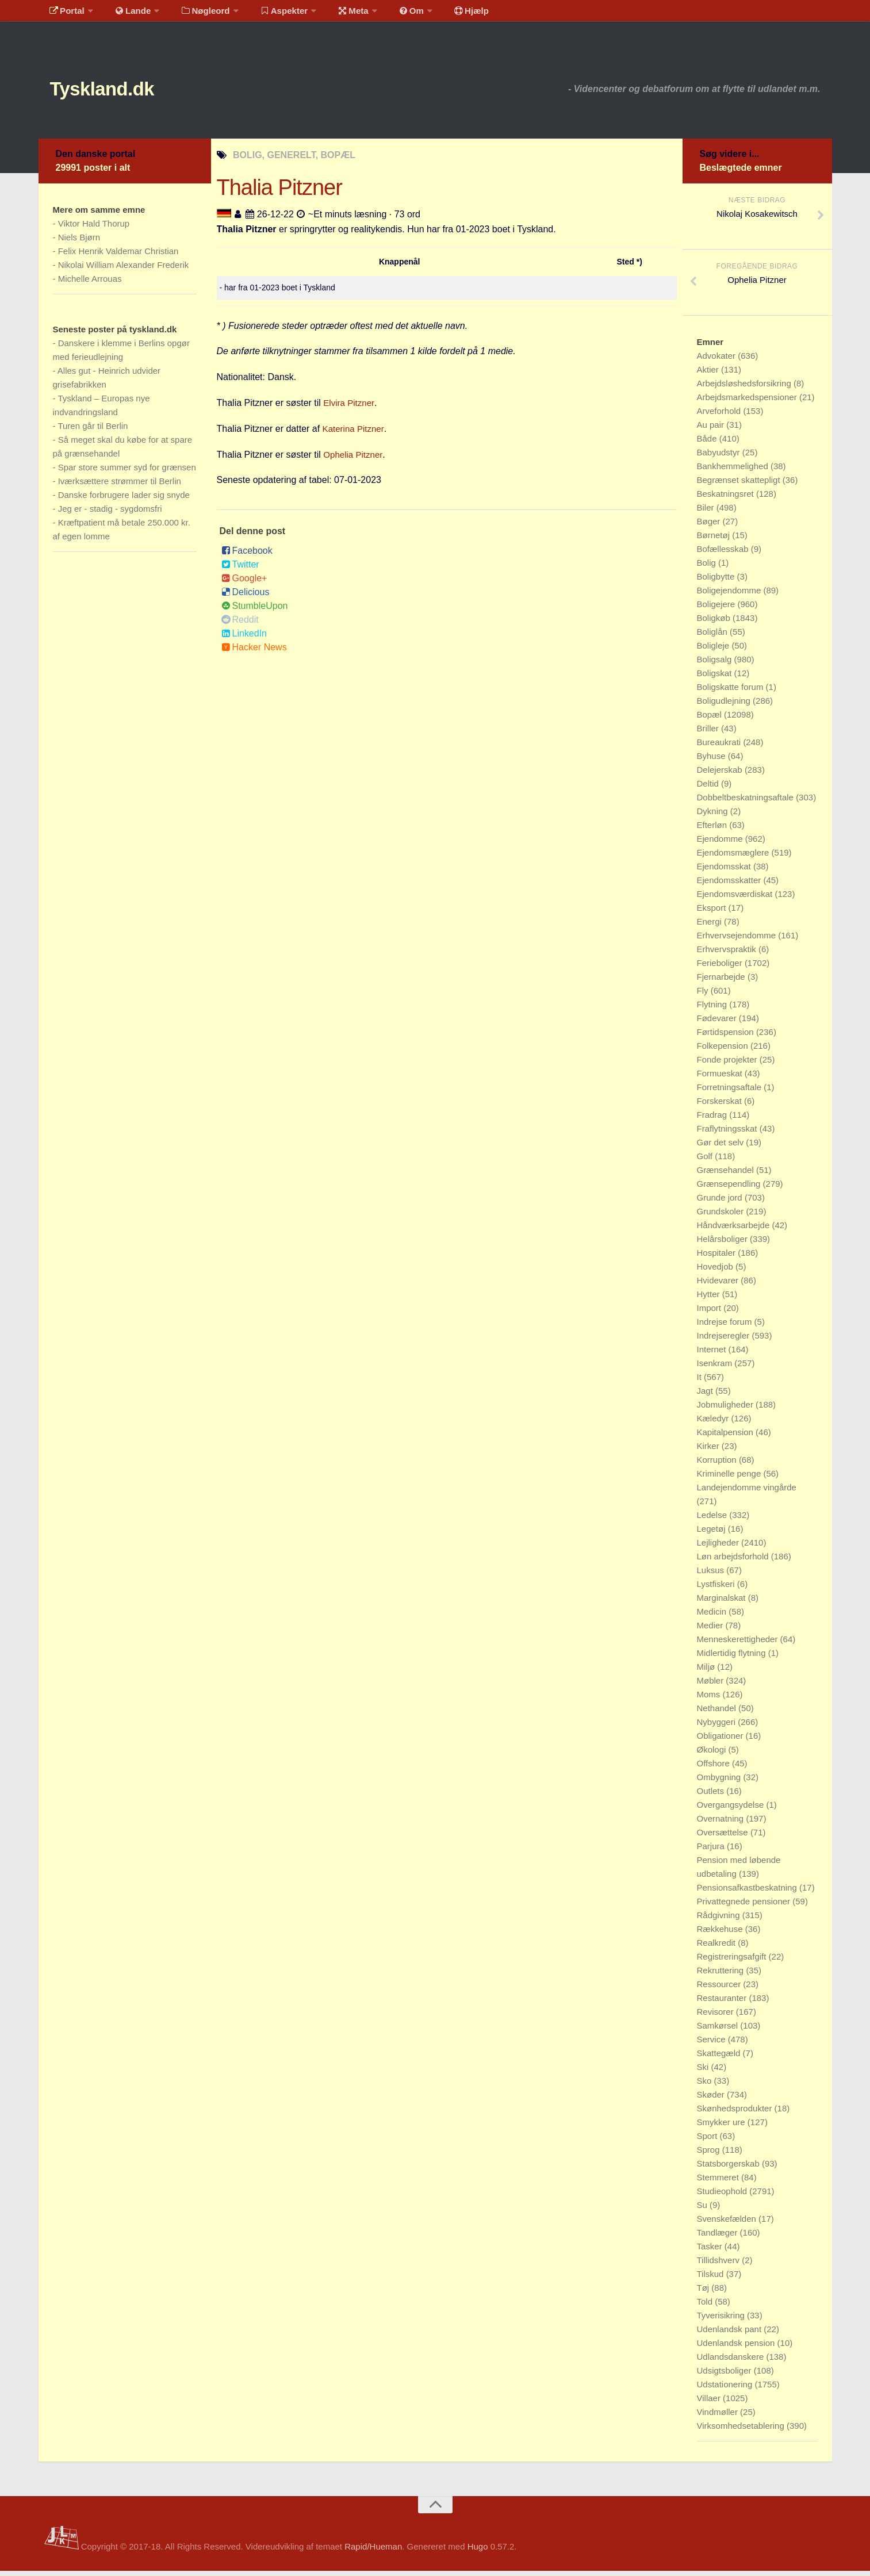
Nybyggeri (717, 1727)
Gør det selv (721, 1147)
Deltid (709, 788)
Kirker (709, 1451)
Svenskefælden (728, 2224)
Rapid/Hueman (373, 2552)
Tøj (704, 2293)
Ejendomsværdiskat (736, 899)
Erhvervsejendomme (738, 940)
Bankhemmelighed (734, 471)
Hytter (709, 1299)
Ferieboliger (721, 968)
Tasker (711, 2251)
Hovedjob (716, 1271)
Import (710, 1313)
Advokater (717, 361)
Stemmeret (719, 2182)
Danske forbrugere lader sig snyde (124, 500)
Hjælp (444, 14)
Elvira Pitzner (350, 408)
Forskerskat (721, 1106)
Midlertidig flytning (732, 1658)
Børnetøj (715, 540)
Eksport (713, 913)
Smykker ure (722, 2127)
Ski (704, 2072)
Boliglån (713, 637)
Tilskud (711, 2279)
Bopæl (711, 719)
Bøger (710, 526)
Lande (126, 14)
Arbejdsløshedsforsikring (745, 388)
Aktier (709, 374)
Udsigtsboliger (725, 2375)
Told (706, 2307)
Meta (335, 14)
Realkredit (717, 1948)
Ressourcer (720, 1989)
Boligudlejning (725, 706)
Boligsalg (715, 664)
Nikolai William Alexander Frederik (123, 270)
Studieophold (723, 2196)
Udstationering (726, 2389)
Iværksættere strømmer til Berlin (119, 486)
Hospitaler (717, 1258)
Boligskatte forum (731, 692)
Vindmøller (719, 2417)
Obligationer (721, 1741)
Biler (706, 513)
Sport (708, 2141)
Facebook (247, 556)
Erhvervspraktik (728, 954)
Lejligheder (719, 1547)
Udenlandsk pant (730, 2334)
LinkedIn (244, 638)
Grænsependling (730, 1189)
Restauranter (723, 2003)
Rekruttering (721, 1975)
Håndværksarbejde (734, 1230)
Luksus (712, 1575)
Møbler (711, 1685)
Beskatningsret (726, 499)
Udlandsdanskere (731, 2362)
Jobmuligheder (726, 1409)
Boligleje (714, 651)
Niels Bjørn (79, 242)
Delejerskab (721, 775)
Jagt (706, 1396)
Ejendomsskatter (730, 885)
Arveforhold (720, 416)
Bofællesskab (724, 554)
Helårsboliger (723, 1244)
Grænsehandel (726, 1175)
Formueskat (721, 1078)
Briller (709, 733)
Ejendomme (721, 844)
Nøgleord (195, 14)
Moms (710, 1699)
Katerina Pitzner (355, 434)
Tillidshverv (719, 2265)
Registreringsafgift (733, 1961)
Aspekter (270, 14)
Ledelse (713, 1520)
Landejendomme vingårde (746, 1492)
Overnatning (721, 1823)
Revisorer (716, 2017)
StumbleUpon (254, 611)
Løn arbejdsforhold (734, 1561)
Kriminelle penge (730, 1478)
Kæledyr (714, 1423)
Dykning (713, 816)
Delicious (245, 597)
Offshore (714, 1768)
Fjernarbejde (722, 982)
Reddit (240, 625)
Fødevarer (718, 1023)
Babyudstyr (719, 457)
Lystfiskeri (717, 1589)
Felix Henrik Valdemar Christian (118, 256)
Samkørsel (719, 2030)
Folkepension (723, 1051)
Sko (705, 2086)
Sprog (709, 2155)
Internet (713, 1354)
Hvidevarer (719, 1285)
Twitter (240, 569)
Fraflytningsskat (728, 1133)
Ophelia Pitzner (354, 460)
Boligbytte (717, 581)
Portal (65, 14)
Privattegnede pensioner (745, 1906)
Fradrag (713, 1120)
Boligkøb (715, 623)
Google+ (244, 583)
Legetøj (712, 1534)
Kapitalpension (726, 1437)
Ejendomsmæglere (734, 857)
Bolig (708, 568)
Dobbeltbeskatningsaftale (746, 802)
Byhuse (712, 761)
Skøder (712, 2099)
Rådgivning (719, 1920)
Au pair (712, 430)
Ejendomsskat (725, 871)
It (700, 1382)
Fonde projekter (728, 1065)
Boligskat (715, 678)
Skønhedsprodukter (736, 2113)
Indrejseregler (724, 1341)
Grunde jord (721, 1203)
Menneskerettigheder (738, 1644)
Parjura (712, 1851)
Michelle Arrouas (90, 284)
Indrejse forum (725, 1327)
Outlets (712, 1796)
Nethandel (718, 1713)
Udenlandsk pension (737, 2348)
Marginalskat (722, 1603)
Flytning (713, 1009)
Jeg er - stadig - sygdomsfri (110, 514)
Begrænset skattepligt (740, 485)
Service (712, 2044)
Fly (704, 995)
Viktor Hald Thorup (94, 228)
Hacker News (254, 652)
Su (703, 2210)
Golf (706, 1161)
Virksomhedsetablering (742, 2431)
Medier (711, 1630)
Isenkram (716, 1368)
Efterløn (713, 830)
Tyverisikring (722, 2320)
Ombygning (720, 1782)
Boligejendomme (730, 595)
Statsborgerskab (729, 2169)
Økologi (713, 1754)
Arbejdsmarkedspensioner (748, 402)
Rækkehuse (721, 1934)
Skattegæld (720, 2058)
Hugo (477, 2552)
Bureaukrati (720, 747)
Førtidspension (726, 1037)
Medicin (713, 1616)
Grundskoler (721, 1216)
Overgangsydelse (731, 1810)
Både (708, 443)
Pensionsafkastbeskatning (748, 1892)
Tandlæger (718, 2237)
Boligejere (717, 609)
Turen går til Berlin (93, 431)
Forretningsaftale (730, 1092)
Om (388, 14)
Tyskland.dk (117, 91)
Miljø (707, 1672)
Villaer (710, 2403)
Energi (711, 926)
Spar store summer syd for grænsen (127, 472)
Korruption (718, 1465)
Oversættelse (723, 1837)
